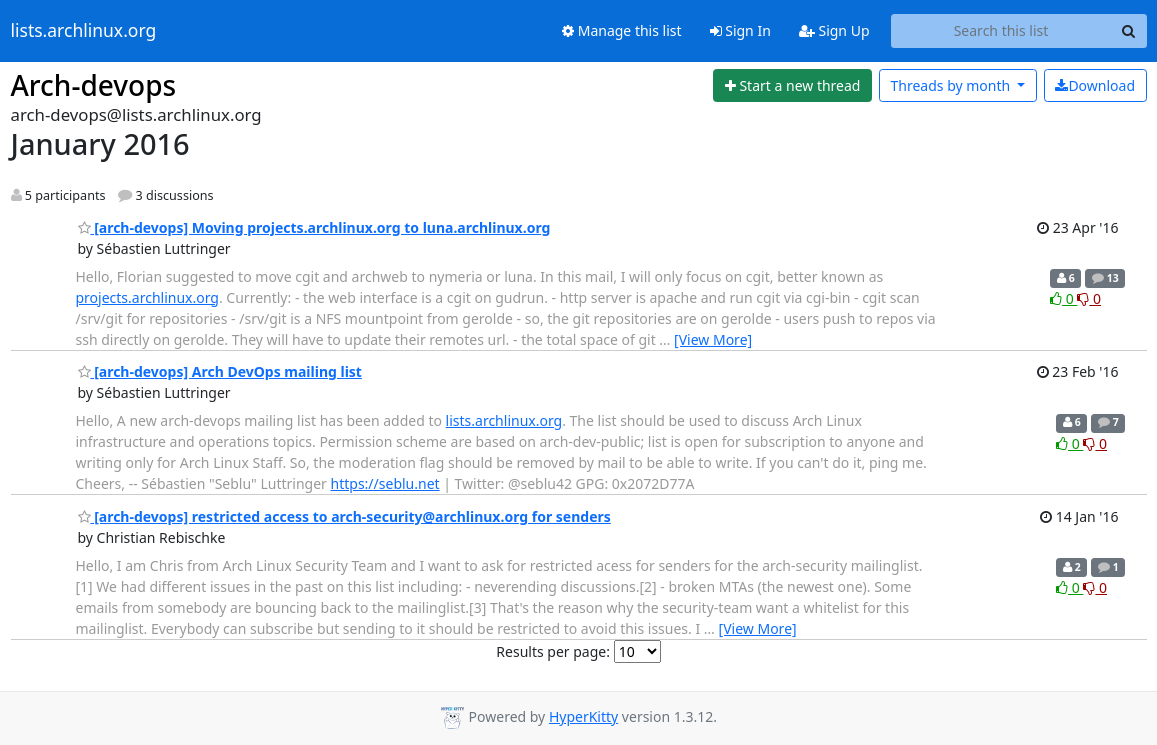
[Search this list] (1001, 31)
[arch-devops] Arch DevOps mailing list (220, 371)
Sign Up (834, 30)
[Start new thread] (792, 86)
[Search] (1129, 31)
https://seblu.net (385, 483)
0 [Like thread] (1063, 298)
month (951, 85)
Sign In (740, 30)
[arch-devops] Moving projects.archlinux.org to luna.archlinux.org (314, 227)
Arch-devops (94, 85)
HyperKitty (583, 716)
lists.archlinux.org (84, 31)
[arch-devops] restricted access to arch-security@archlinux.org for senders (344, 516)
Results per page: (553, 651)
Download (1095, 85)
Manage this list (622, 30)
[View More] (713, 339)
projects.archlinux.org (147, 297)
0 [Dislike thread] (1089, 298)
